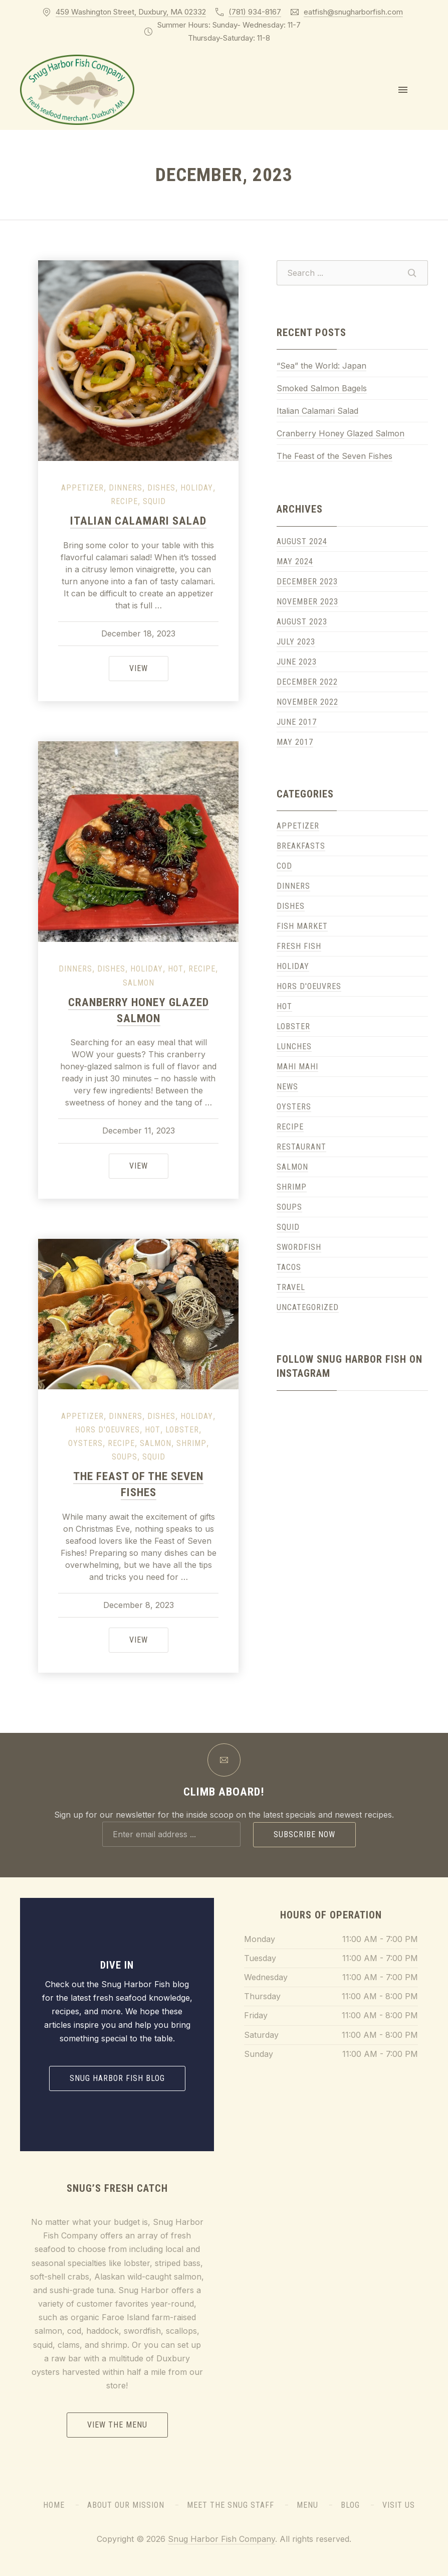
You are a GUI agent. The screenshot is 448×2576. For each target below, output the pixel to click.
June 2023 (297, 662)
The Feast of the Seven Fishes (334, 456)
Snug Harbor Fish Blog (117, 2078)
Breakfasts (301, 846)
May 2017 (295, 742)
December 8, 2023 (138, 1605)
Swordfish (299, 1247)
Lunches (294, 1046)
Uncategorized (308, 1307)
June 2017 (297, 722)
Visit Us (398, 2505)
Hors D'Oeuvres (107, 1429)
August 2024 (302, 541)
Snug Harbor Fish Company (221, 2539)
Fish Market (302, 926)
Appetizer (82, 488)
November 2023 (307, 601)
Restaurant (301, 1147)
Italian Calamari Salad (138, 521)
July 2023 (296, 642)
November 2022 (307, 702)
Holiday (196, 488)
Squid (154, 501)
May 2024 (295, 561)
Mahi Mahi (297, 1066)
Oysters (85, 1443)
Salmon (138, 983)
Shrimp (191, 1443)
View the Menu (117, 2425)
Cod (284, 866)
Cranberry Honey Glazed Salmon (340, 433)
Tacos (289, 1267)
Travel (291, 1287)
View (148, 667)
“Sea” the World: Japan (321, 366)
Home (54, 2505)
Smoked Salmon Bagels (322, 388)
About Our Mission (125, 2505)
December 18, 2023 (138, 633)
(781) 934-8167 (255, 12)
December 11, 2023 (138, 1130)
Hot (175, 969)
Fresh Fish (299, 946)
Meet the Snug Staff (230, 2505)
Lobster (182, 1429)
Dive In (117, 1965)
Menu (307, 2505)
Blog (350, 2505)
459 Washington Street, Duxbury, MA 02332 (131, 12)
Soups (124, 1457)
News (287, 1086)
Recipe (124, 501)
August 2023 (302, 621)
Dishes (161, 488)
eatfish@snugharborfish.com (353, 12)
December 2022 (307, 682)
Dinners (125, 488)
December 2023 (307, 581)
